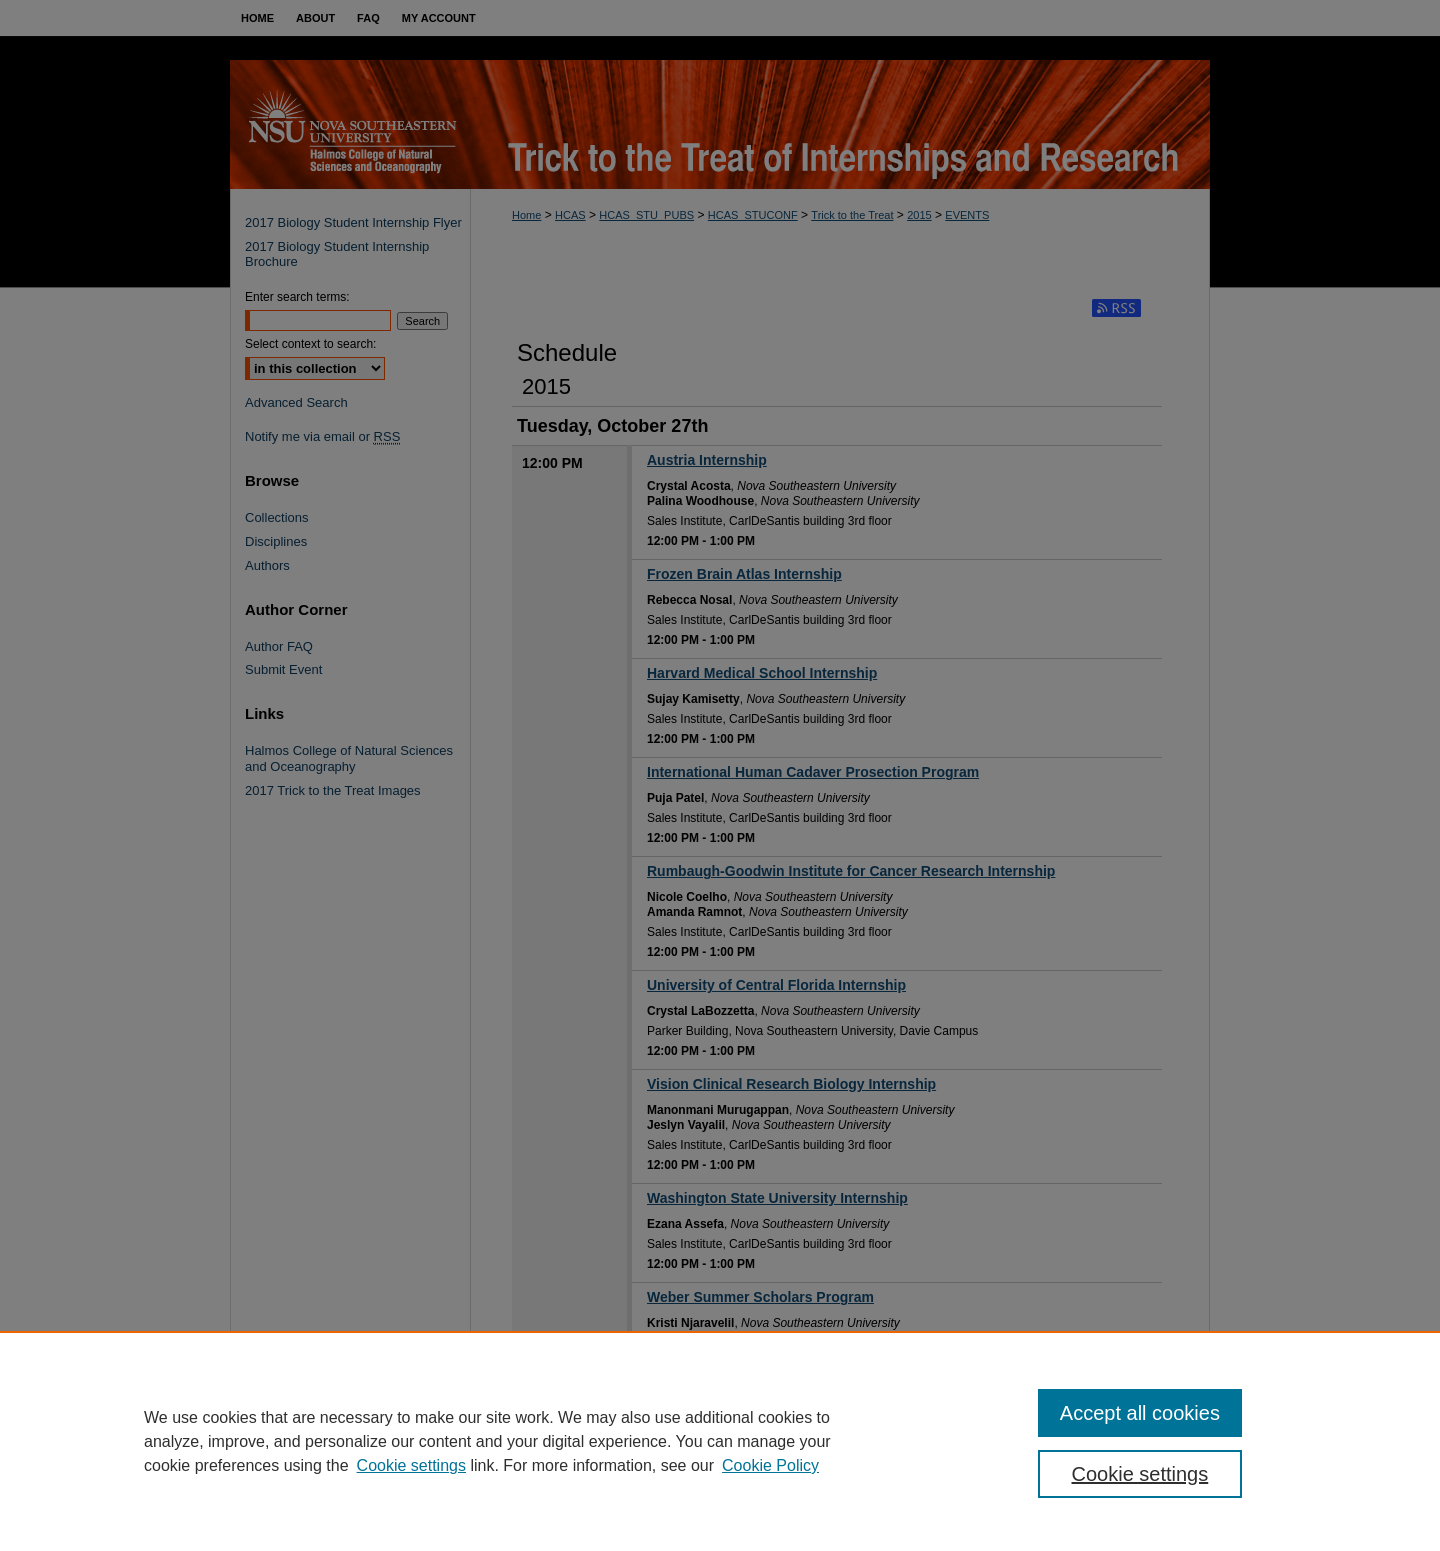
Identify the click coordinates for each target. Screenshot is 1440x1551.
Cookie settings (411, 1465)
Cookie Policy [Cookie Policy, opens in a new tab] (770, 1465)
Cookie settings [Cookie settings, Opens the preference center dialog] (1140, 1474)
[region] (720, 1441)
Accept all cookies (1140, 1413)
